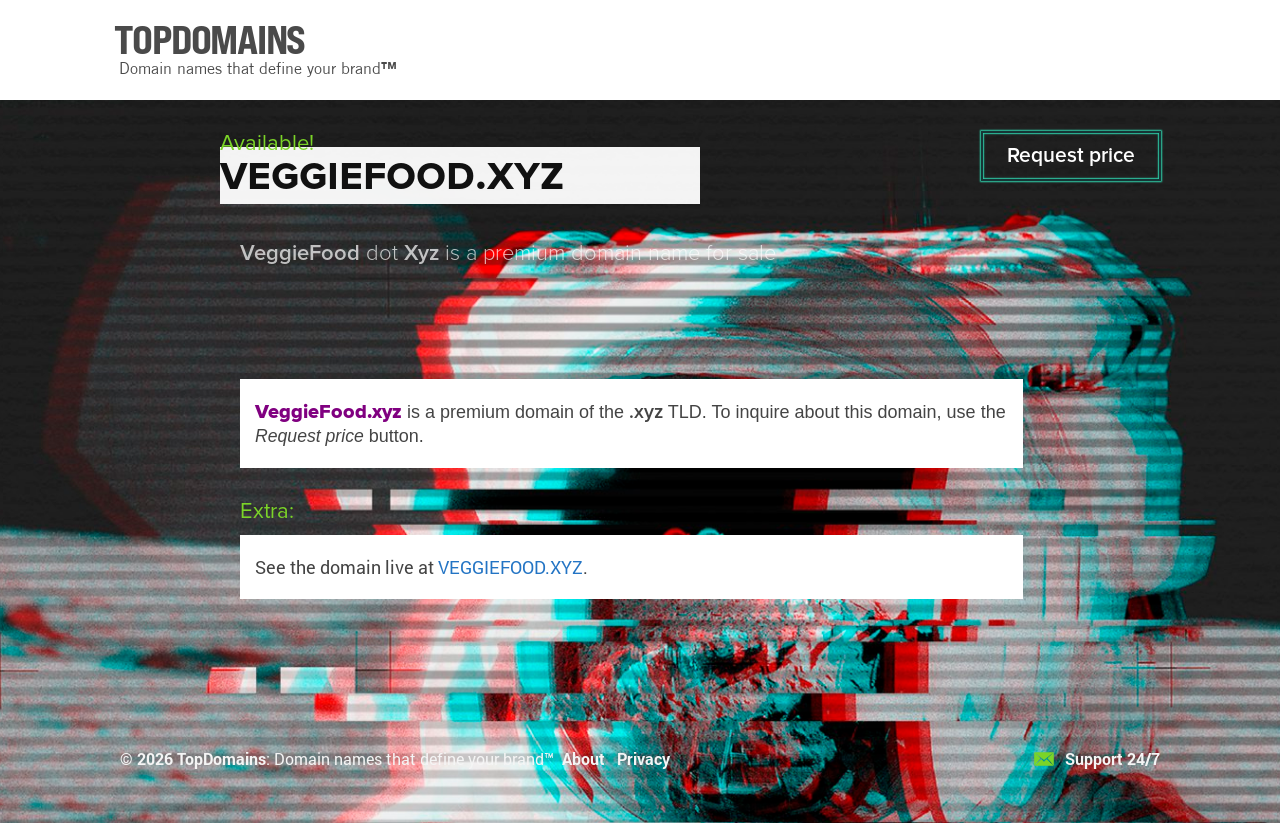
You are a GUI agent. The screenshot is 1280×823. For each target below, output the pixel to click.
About (583, 758)
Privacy (643, 758)
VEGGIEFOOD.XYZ (510, 567)
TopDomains (221, 758)
